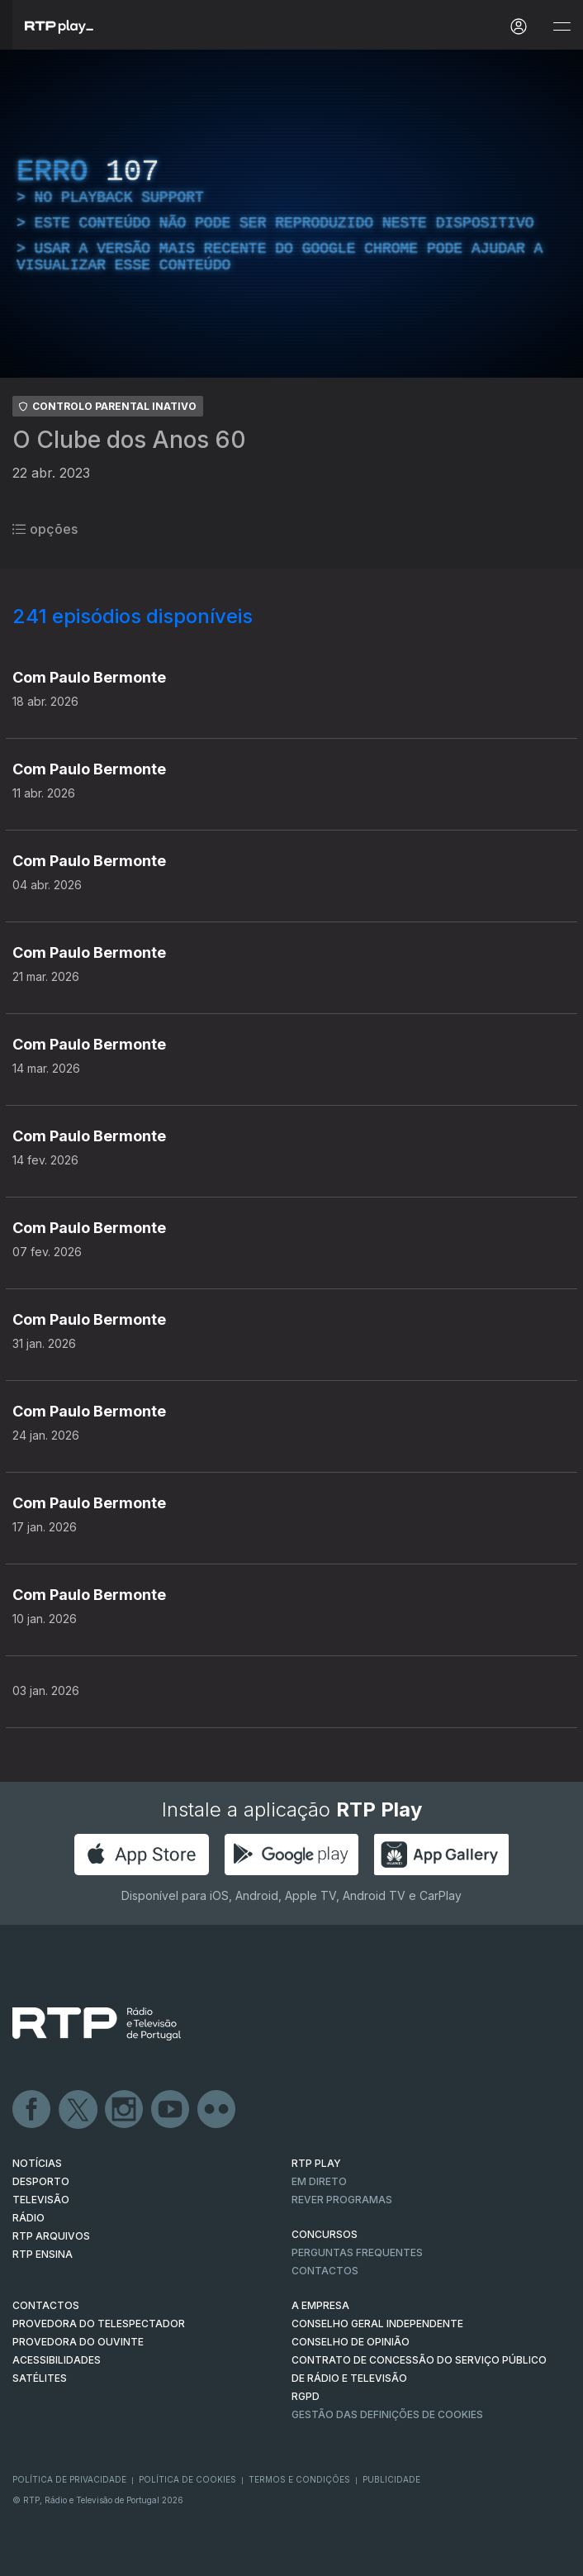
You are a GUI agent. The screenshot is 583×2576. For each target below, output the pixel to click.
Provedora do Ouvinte (78, 2342)
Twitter (78, 2110)
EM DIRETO (319, 2181)
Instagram (125, 2110)
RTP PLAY (316, 2163)
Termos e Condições (299, 2479)
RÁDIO (28, 2218)
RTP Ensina (42, 2254)
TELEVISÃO (40, 2199)
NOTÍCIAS (37, 2163)
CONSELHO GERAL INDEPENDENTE (377, 2323)
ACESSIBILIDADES (56, 2360)
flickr (217, 2110)
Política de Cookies (187, 2479)
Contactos (325, 2270)
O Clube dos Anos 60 (129, 440)
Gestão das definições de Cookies (387, 2414)
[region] (291, 214)
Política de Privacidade (69, 2479)
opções (45, 529)
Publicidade (391, 2479)
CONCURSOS (325, 2234)
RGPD (306, 2396)
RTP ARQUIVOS (51, 2236)
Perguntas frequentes (357, 2252)
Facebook (32, 2110)
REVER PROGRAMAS (342, 2199)
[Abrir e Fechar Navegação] (561, 27)
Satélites (39, 2378)
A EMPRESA (320, 2305)
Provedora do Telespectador (98, 2323)
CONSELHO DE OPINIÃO (351, 2342)
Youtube (171, 2110)
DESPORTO (40, 2181)
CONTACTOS (45, 2305)
